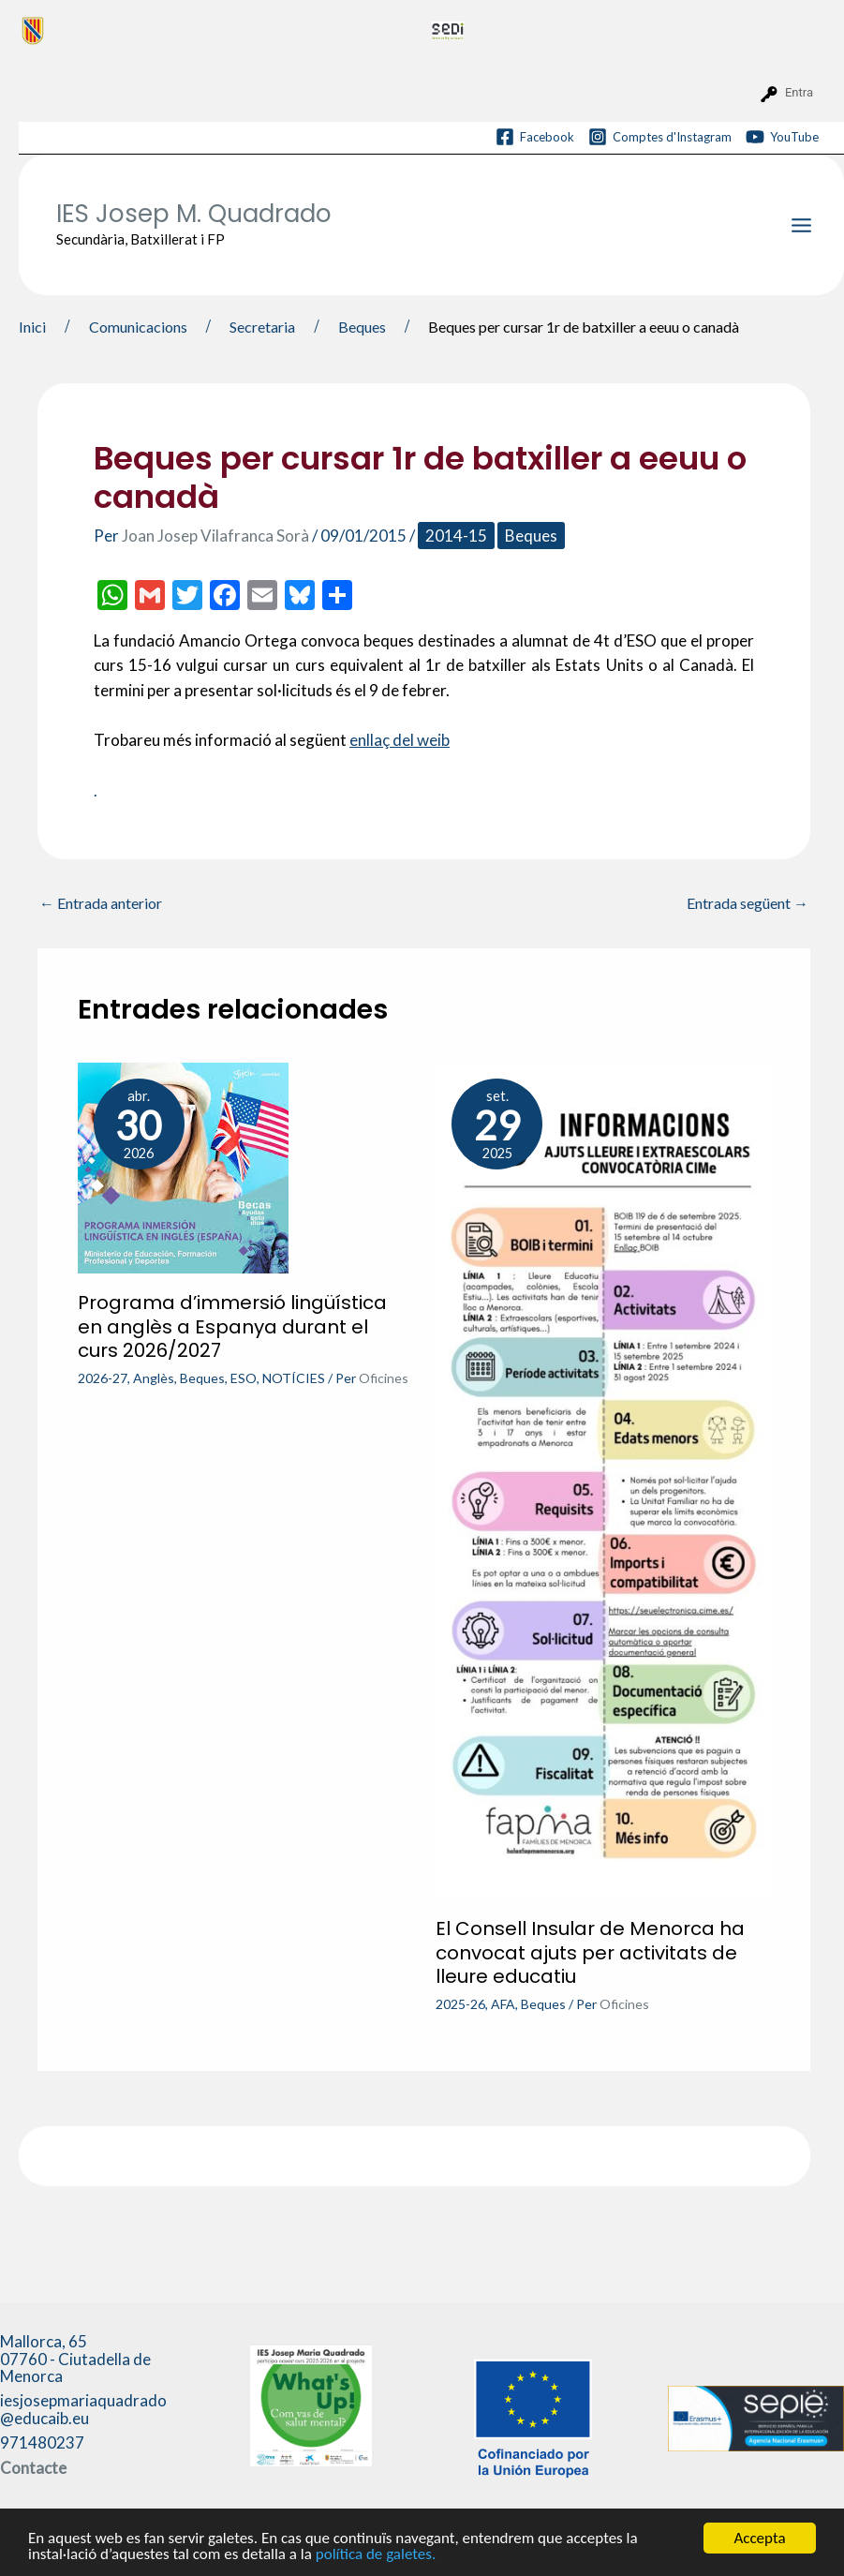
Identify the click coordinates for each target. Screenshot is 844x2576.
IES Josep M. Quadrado (194, 214)
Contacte (33, 2468)
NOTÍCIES (293, 1378)
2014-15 (456, 535)
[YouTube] (782, 136)
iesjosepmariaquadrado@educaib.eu (83, 2409)
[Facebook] (535, 136)
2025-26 (460, 2004)
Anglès (153, 1378)
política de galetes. (376, 2554)
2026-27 (102, 1378)
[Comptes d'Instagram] (660, 136)
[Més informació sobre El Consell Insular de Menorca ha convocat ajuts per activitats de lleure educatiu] (603, 1479)
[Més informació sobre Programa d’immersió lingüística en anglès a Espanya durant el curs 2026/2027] (183, 1166)
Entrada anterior (100, 903)
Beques (531, 535)
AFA (503, 2004)
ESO (243, 1378)
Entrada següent (747, 903)
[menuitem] (218, 30)
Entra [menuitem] (799, 92)
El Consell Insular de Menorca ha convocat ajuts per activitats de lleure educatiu (590, 1952)
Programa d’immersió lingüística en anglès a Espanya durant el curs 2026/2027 (232, 1326)
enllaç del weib (399, 740)
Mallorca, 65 (75, 2358)
